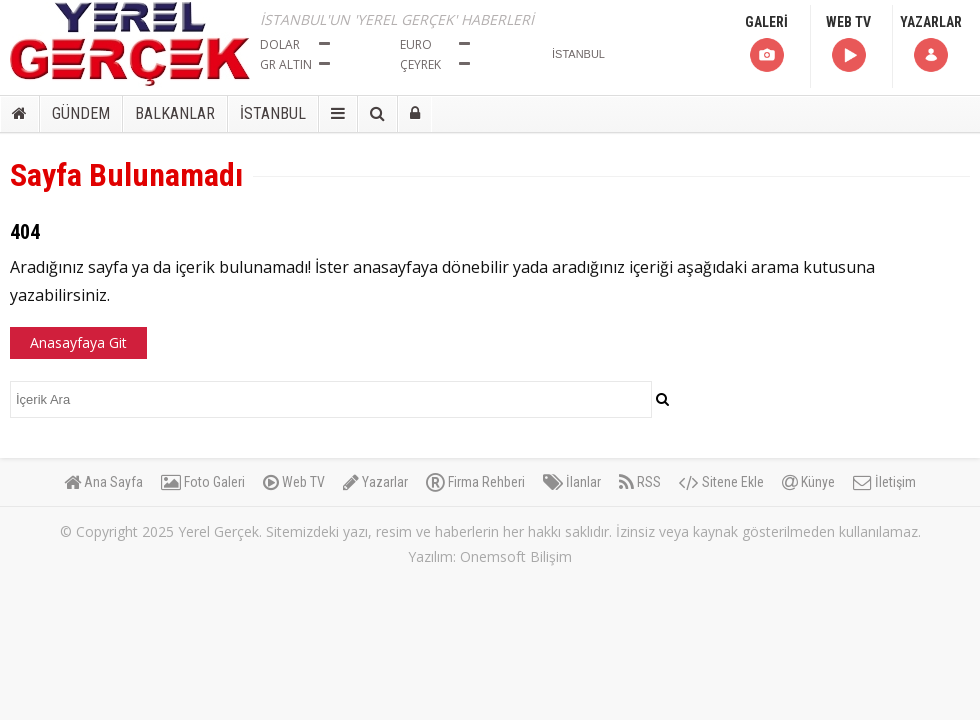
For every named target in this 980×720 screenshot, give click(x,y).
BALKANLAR (175, 113)
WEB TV (848, 44)
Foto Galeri (203, 482)
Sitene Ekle (721, 482)
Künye (808, 482)
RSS (640, 482)
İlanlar (572, 482)
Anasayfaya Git (78, 342)
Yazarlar (375, 482)
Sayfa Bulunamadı (126, 175)
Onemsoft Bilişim (516, 556)
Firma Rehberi (475, 482)
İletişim (884, 482)
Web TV (294, 482)
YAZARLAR (931, 44)
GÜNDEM (81, 113)
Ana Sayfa (103, 482)
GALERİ (766, 44)
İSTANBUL (273, 113)
